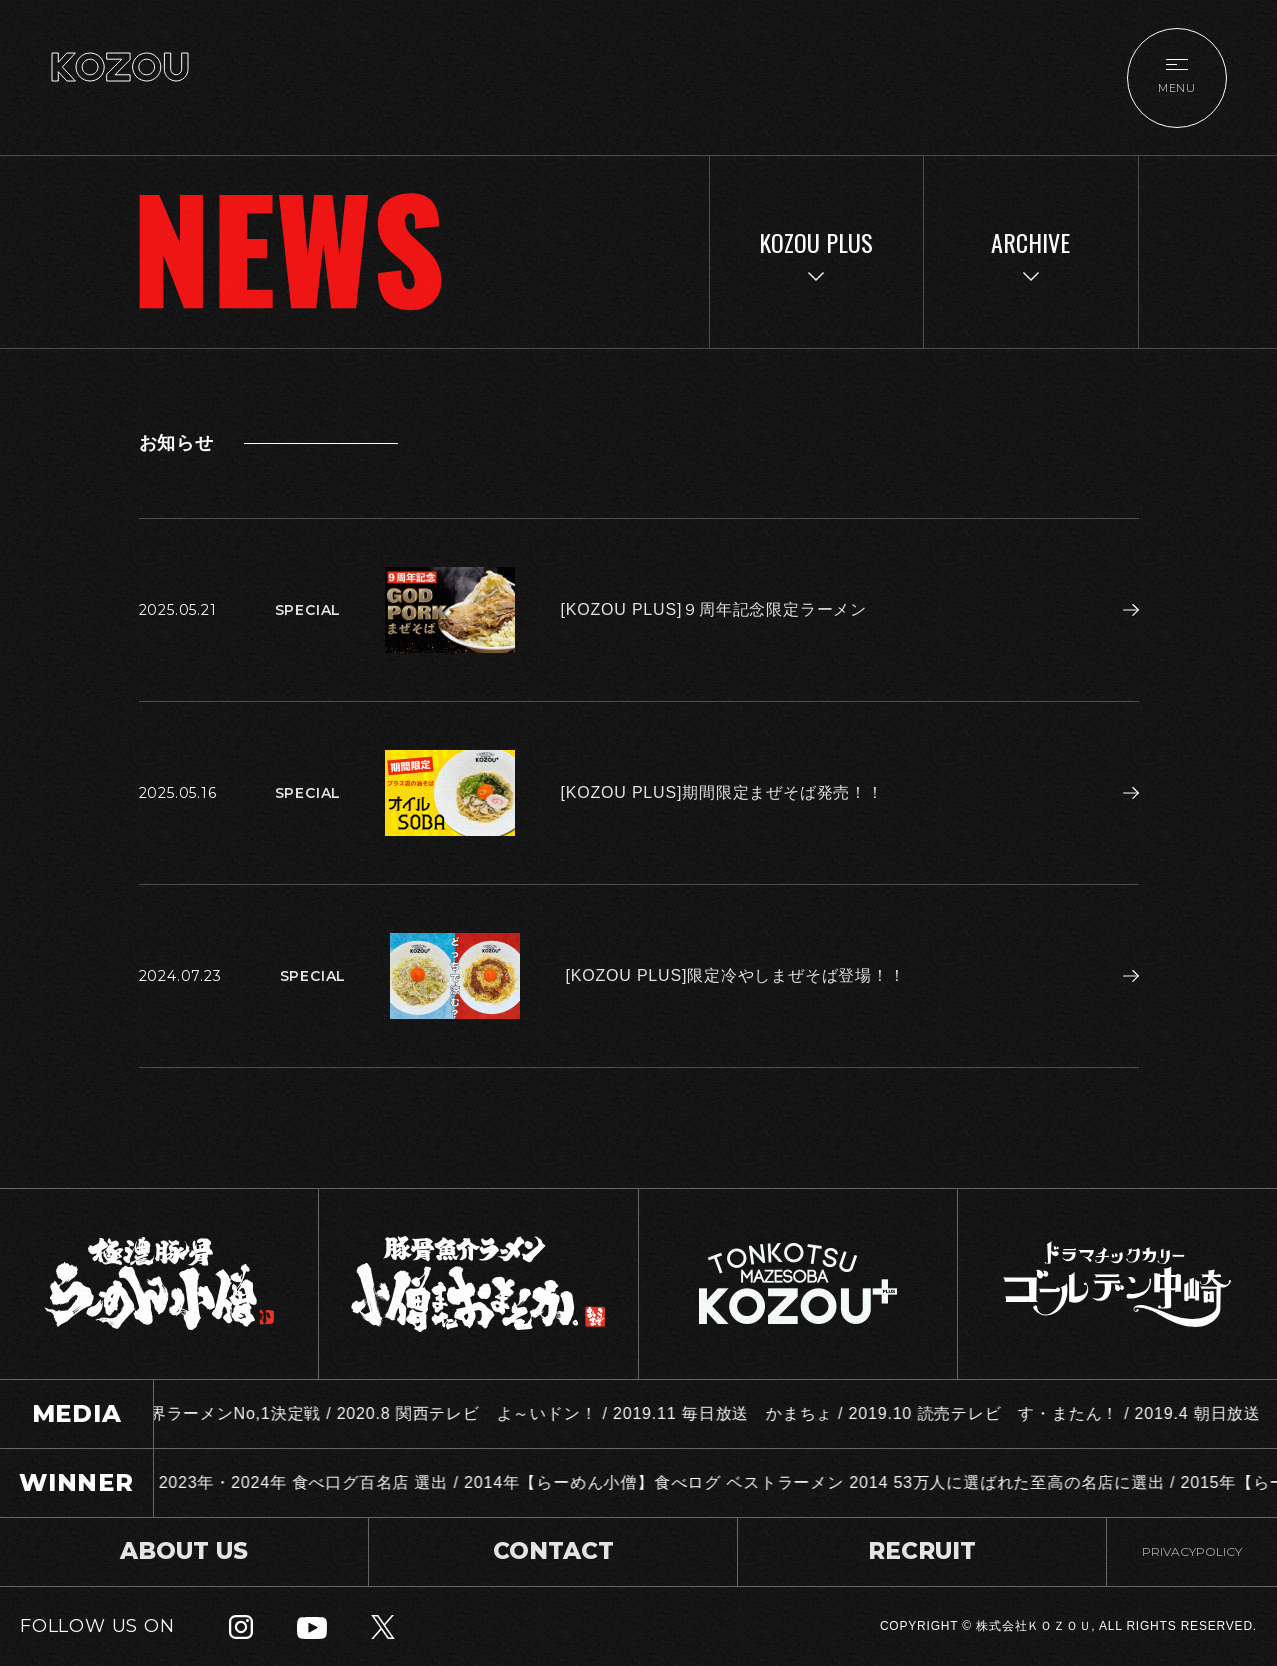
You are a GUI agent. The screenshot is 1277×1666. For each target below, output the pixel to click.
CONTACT (553, 1551)
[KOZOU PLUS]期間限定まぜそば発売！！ (722, 792)
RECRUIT (922, 1551)
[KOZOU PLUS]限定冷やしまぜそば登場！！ (736, 975)
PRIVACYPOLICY (1192, 1551)
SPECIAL (308, 610)
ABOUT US (184, 1551)
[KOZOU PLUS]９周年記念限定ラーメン (714, 609)
